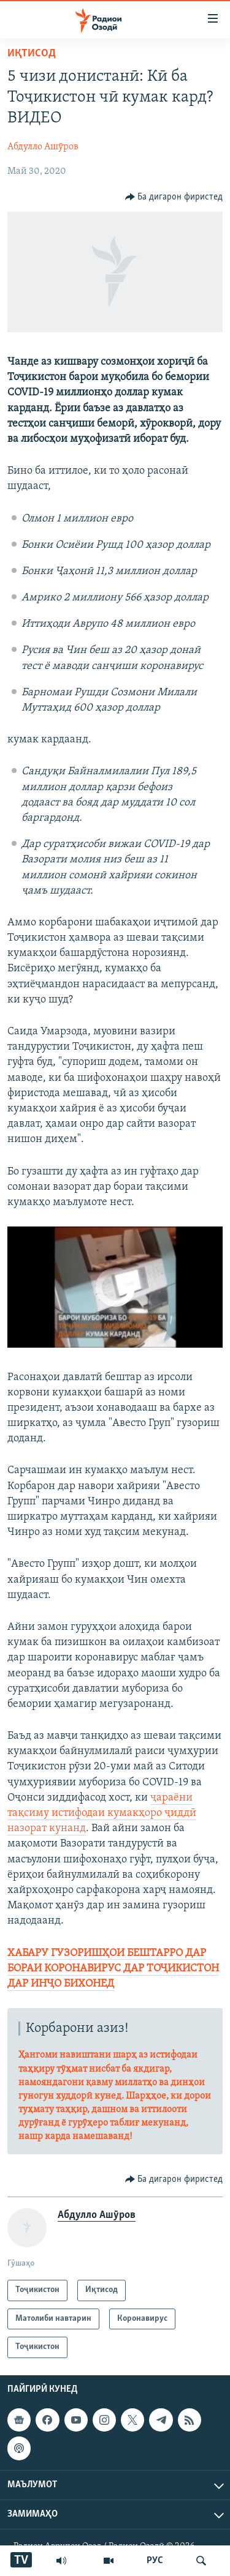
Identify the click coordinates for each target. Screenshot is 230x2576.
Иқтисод (31, 53)
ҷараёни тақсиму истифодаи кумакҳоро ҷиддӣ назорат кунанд (101, 1813)
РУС (155, 2561)
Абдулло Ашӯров (43, 147)
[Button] (174, 197)
